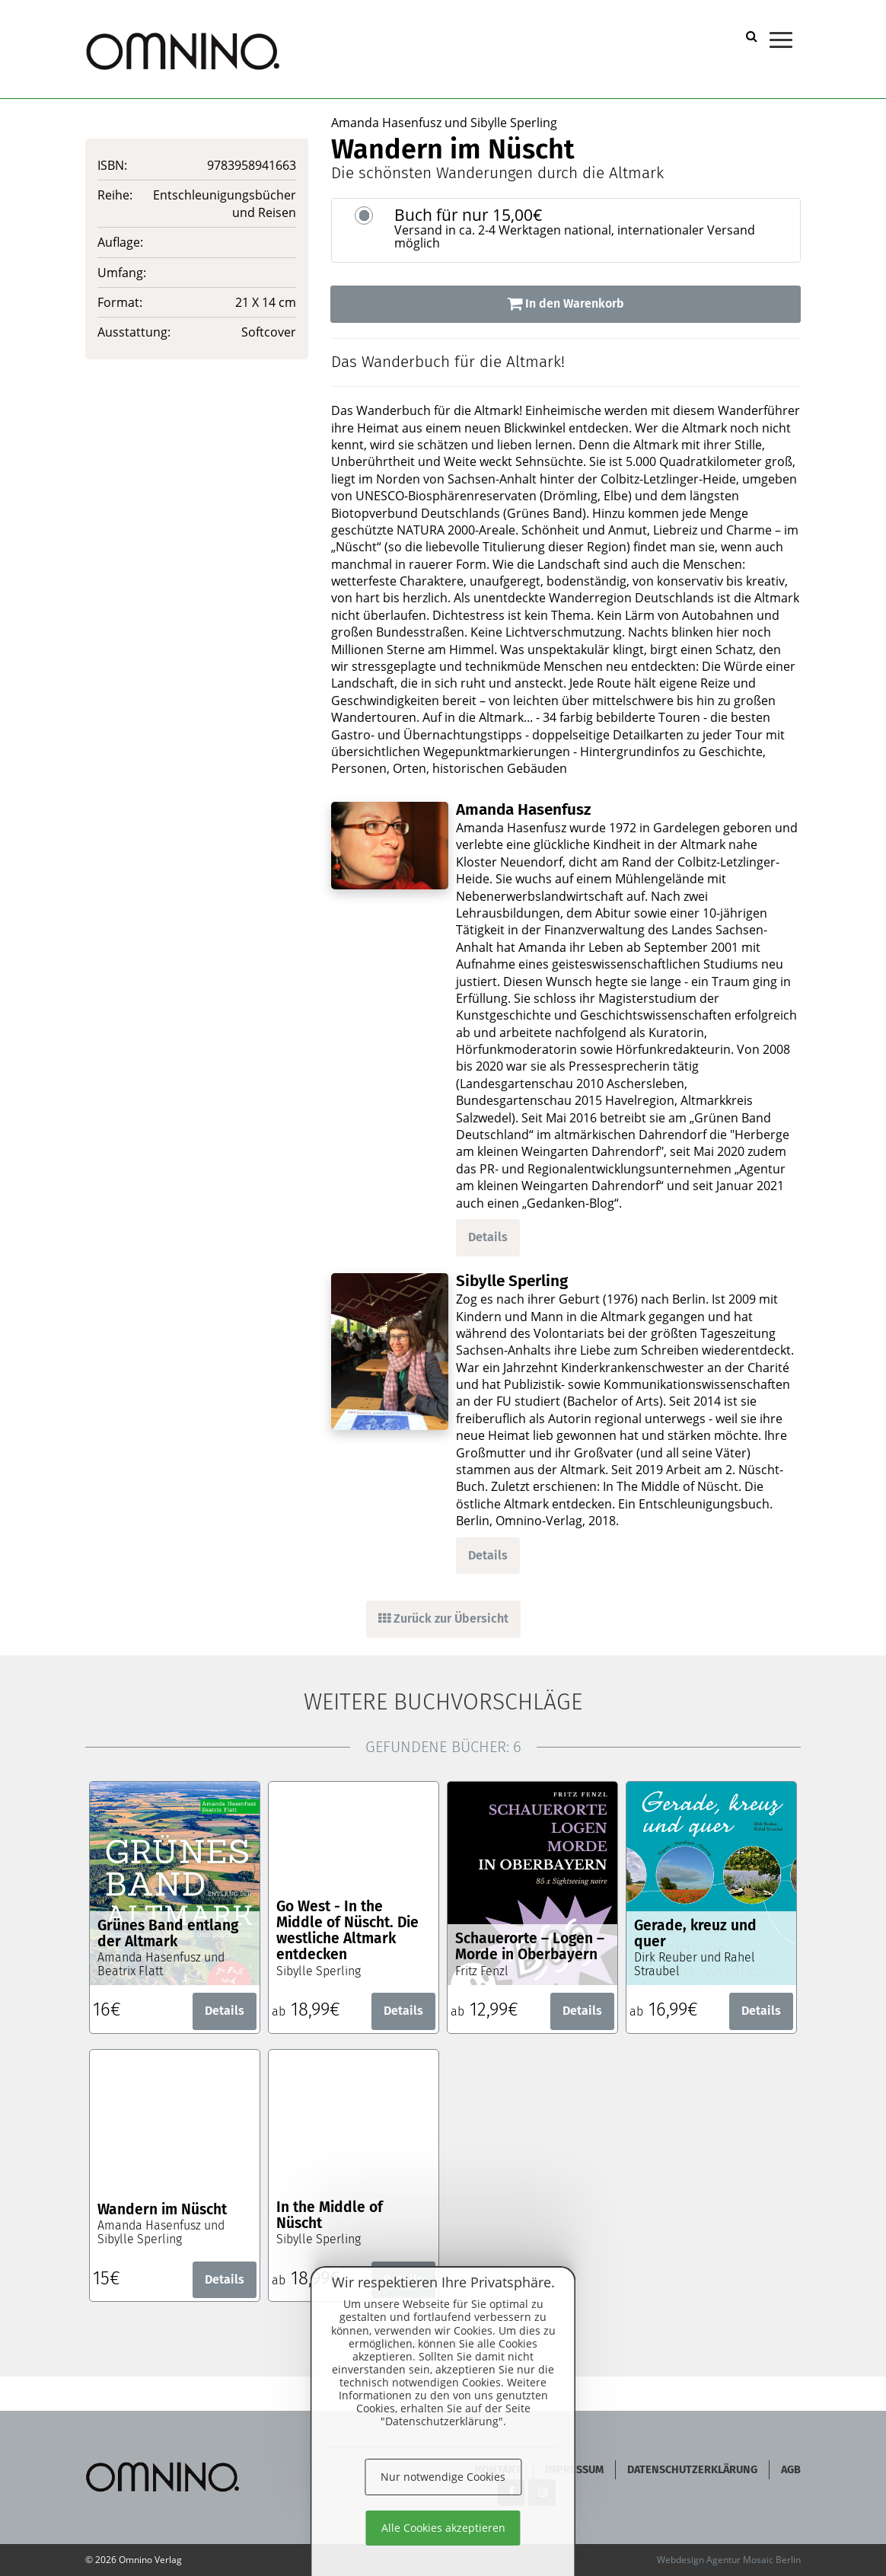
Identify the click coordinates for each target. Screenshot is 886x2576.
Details (488, 1237)
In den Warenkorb (565, 303)
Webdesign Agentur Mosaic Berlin (729, 2559)
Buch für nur (591, 228)
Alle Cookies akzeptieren (443, 2527)
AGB (791, 2469)
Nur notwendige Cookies (443, 2476)
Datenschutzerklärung (692, 2469)
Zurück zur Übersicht (443, 1618)
